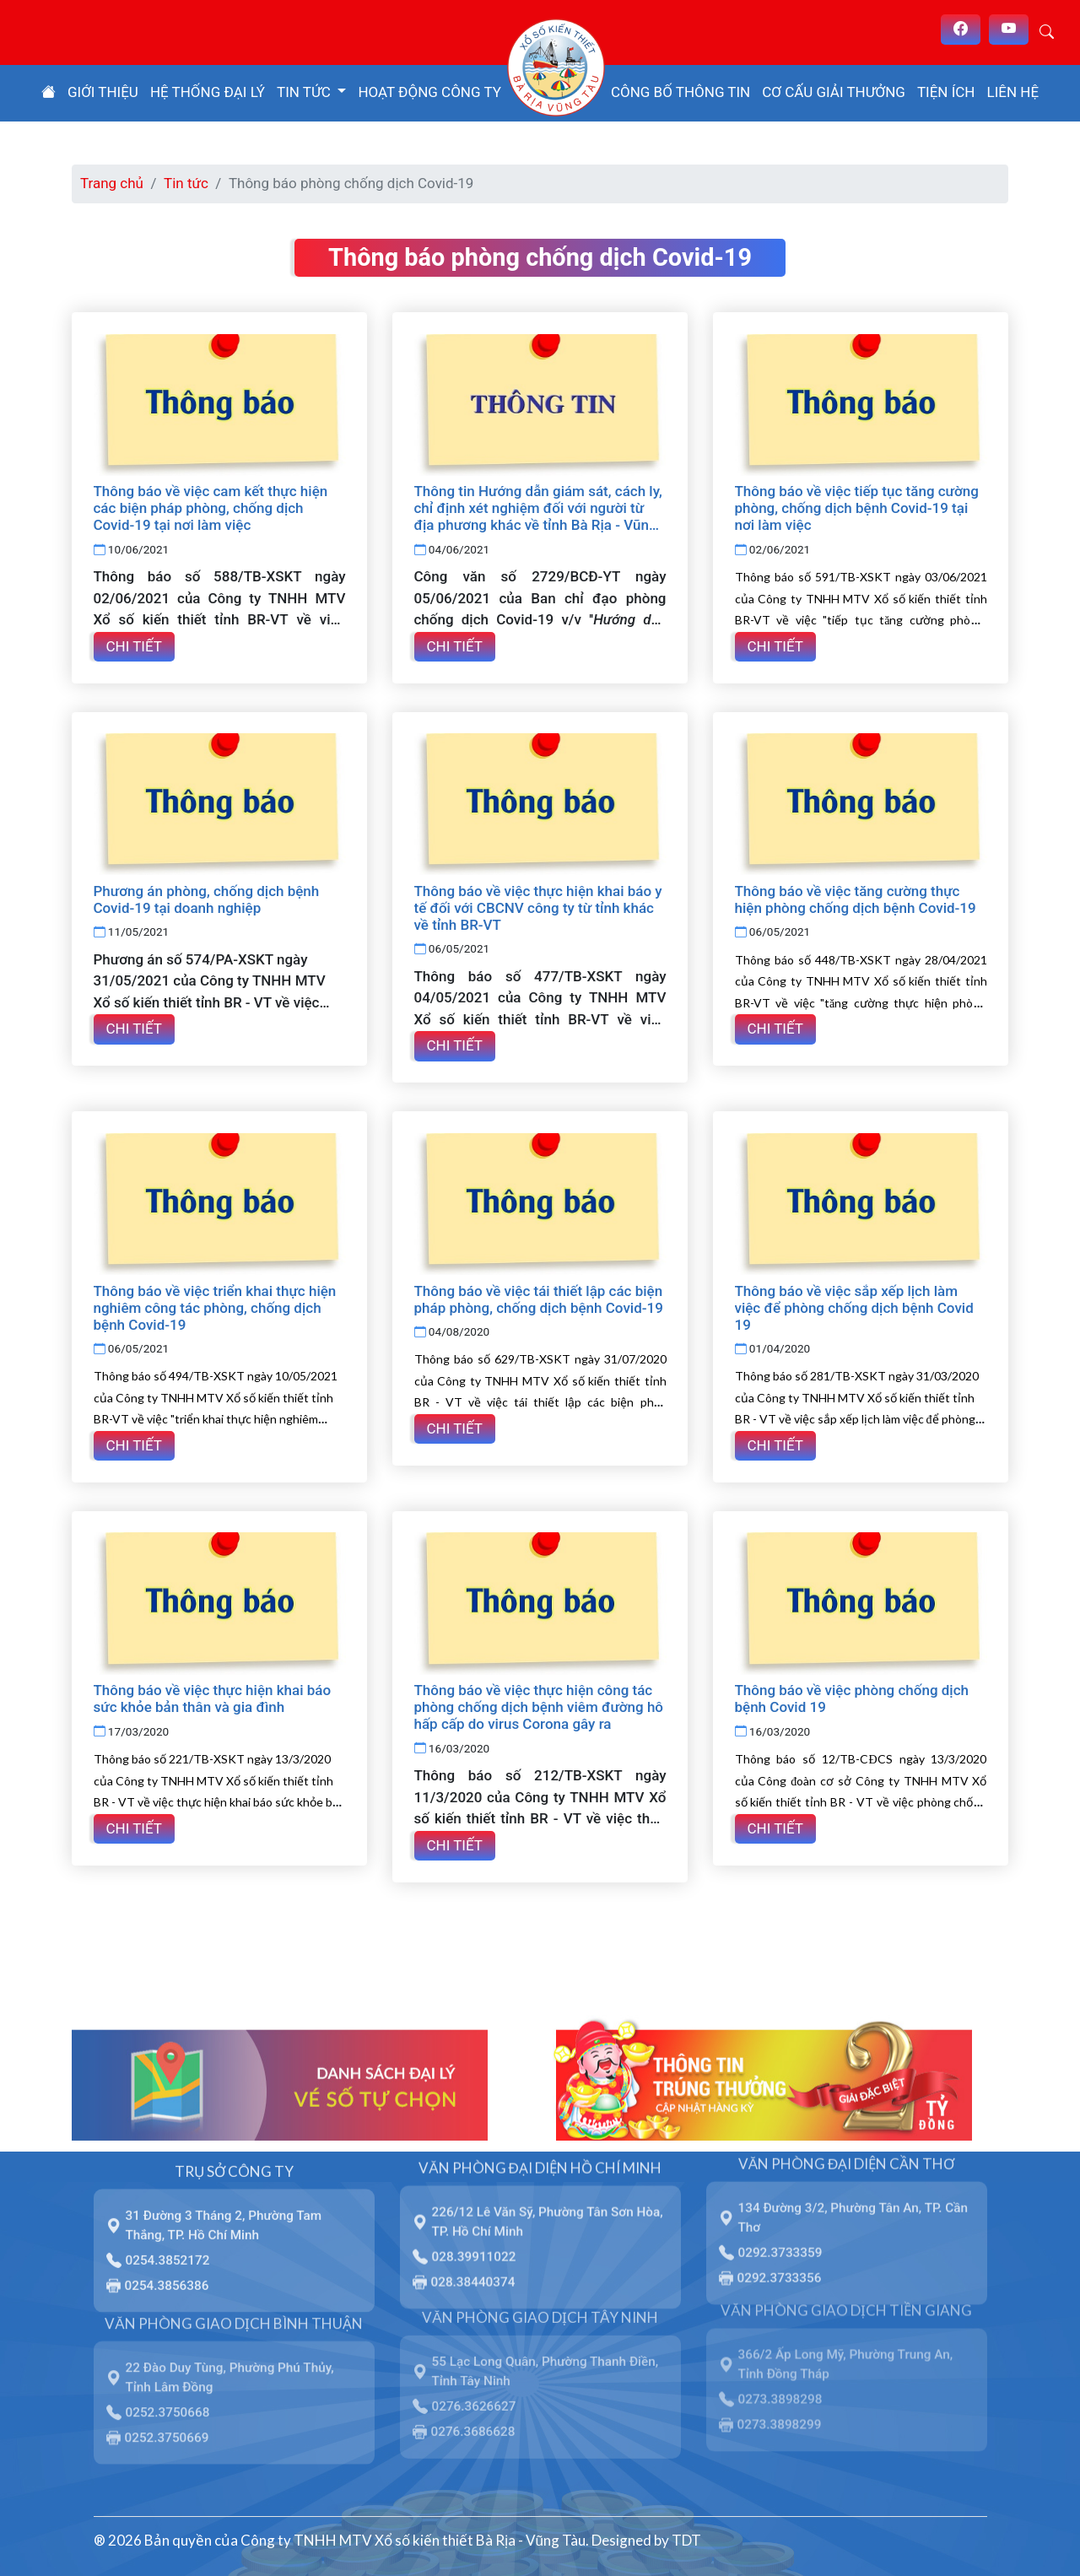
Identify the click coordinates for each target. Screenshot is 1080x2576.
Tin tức (186, 183)
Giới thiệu (103, 92)
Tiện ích (946, 92)
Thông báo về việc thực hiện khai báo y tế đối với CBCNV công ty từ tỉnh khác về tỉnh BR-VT (538, 907)
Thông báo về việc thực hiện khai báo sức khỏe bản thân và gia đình (213, 1696)
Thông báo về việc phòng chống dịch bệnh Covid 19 (852, 1696)
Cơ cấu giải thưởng (833, 92)
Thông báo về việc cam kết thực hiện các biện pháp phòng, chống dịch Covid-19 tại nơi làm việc (211, 508)
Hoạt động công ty (429, 92)
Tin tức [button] (305, 92)
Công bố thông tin (680, 92)
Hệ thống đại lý (207, 92)
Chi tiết (134, 645)
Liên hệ (1013, 92)
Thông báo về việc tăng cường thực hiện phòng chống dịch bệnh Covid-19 (855, 898)
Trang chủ (111, 183)
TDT (686, 2537)
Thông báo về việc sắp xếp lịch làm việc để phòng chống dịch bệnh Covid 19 (854, 1306)
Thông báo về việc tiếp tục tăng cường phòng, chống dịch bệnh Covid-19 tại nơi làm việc (857, 508)
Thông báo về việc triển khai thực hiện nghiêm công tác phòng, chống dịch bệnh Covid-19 (215, 1306)
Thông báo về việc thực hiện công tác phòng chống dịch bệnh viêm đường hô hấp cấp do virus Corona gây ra (539, 1704)
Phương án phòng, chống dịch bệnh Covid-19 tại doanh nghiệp (207, 898)
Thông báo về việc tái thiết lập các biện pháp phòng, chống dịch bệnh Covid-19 (538, 1298)
